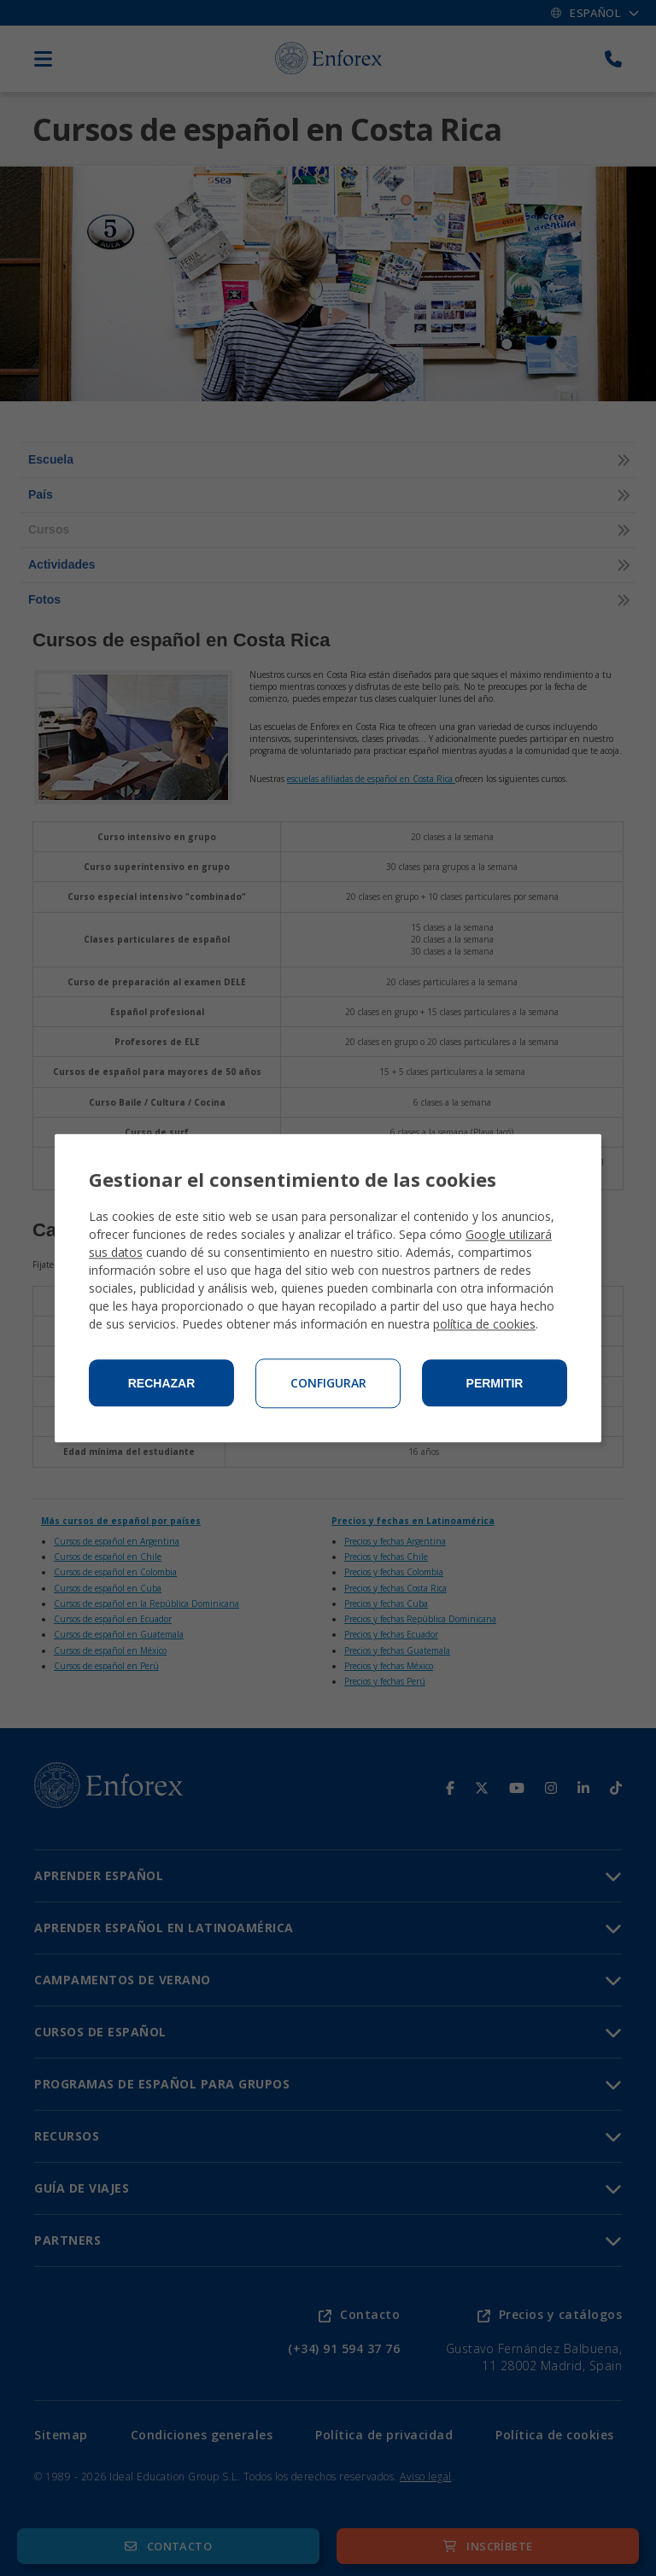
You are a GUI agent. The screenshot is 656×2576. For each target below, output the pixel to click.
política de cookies (484, 1324)
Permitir (495, 1383)
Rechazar (162, 1383)
